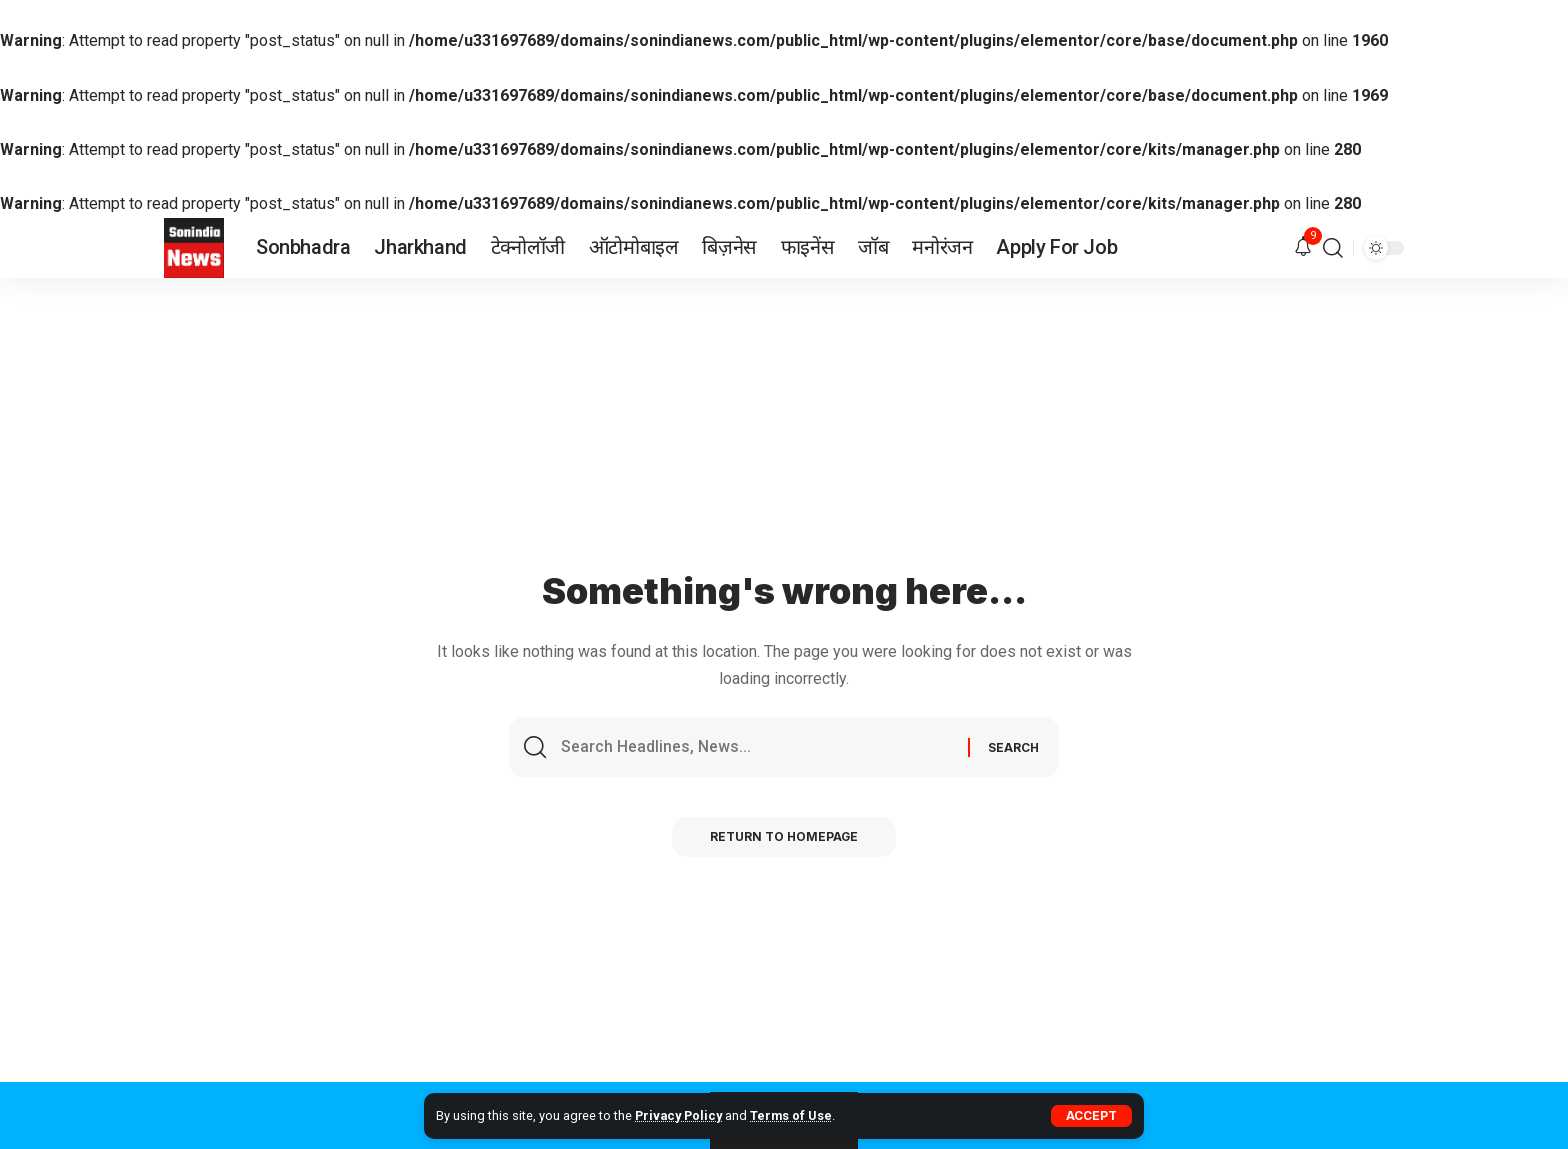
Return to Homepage (784, 838)
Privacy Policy (679, 1115)
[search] (1333, 248)
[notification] (1303, 247)
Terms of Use (793, 1115)
